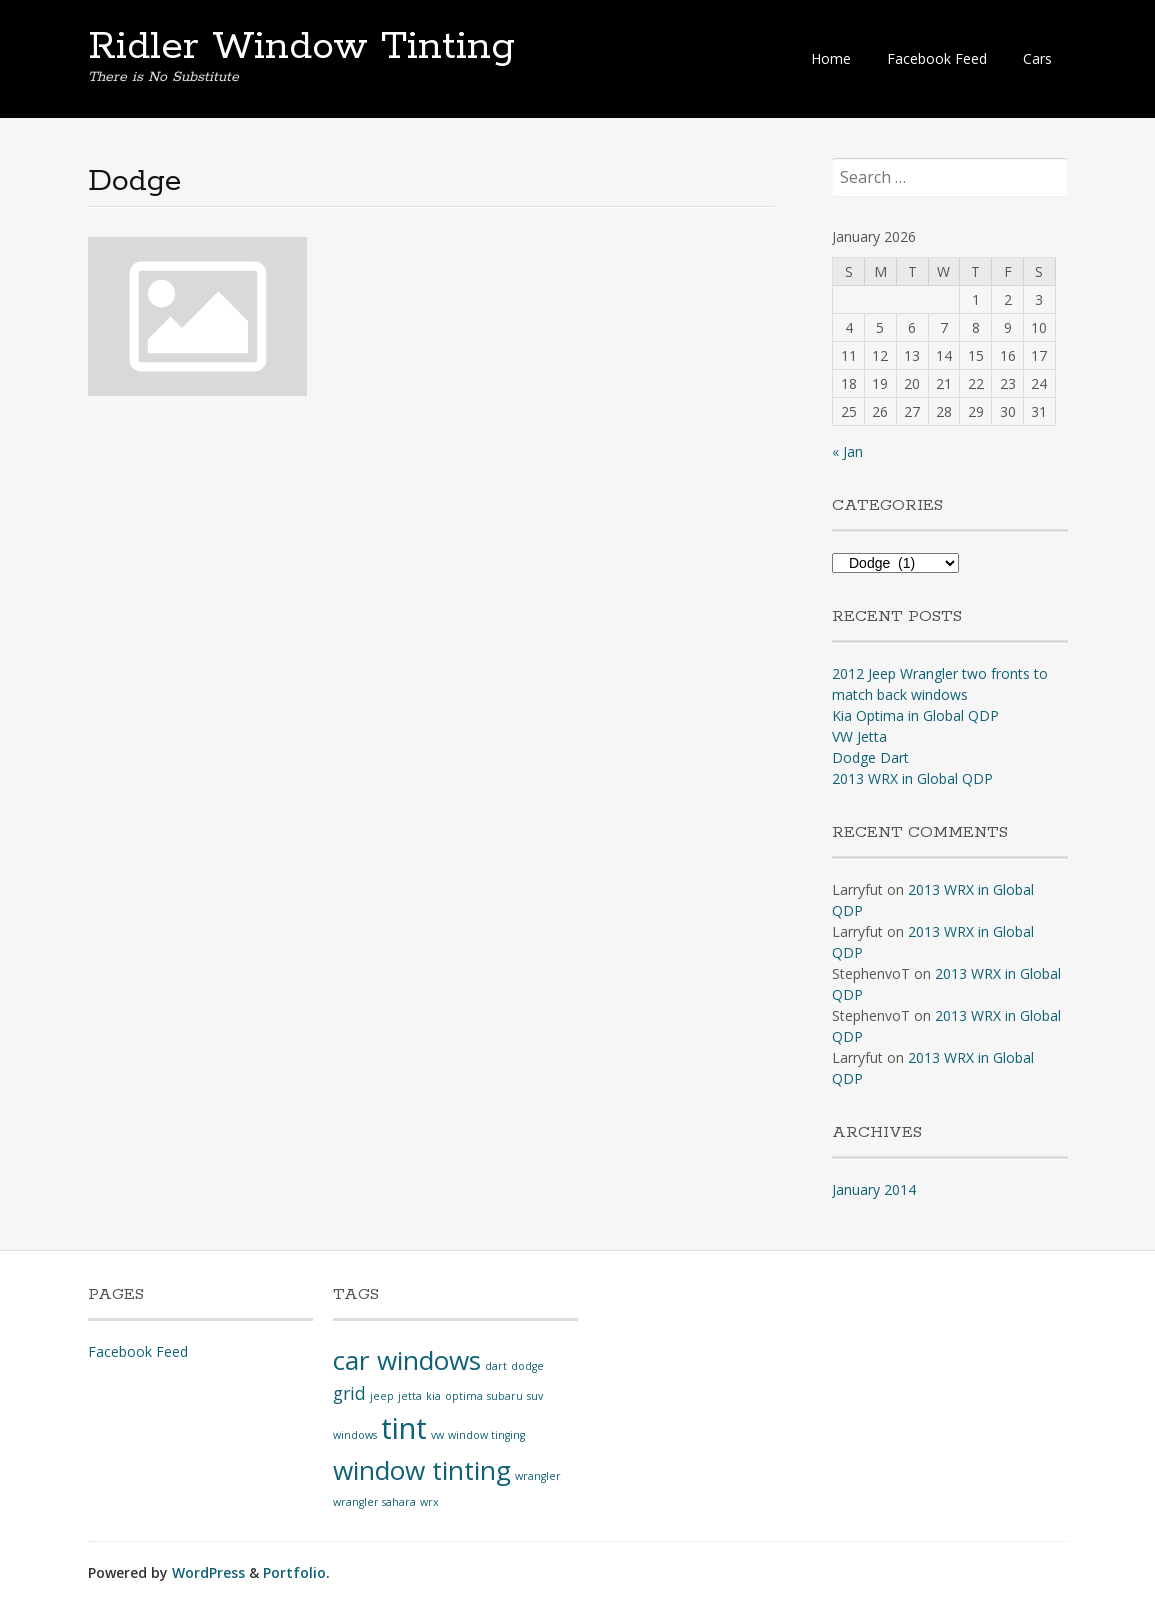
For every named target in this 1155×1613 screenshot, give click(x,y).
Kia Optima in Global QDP (915, 715)
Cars (1037, 58)
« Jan (847, 451)
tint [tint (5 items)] (404, 1428)
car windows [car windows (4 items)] (407, 1360)
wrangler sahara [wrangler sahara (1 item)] (374, 1502)
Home (831, 58)
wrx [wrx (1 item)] (429, 1502)
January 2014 (874, 1189)
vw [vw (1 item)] (437, 1435)
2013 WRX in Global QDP (912, 778)
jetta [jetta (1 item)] (410, 1396)
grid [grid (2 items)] (349, 1393)
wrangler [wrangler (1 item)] (538, 1476)
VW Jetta (859, 736)
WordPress (208, 1572)
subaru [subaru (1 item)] (505, 1396)
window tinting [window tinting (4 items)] (422, 1470)
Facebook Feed (937, 58)
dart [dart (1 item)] (496, 1366)
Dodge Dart (870, 757)
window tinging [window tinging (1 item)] (486, 1435)
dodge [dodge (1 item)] (527, 1366)
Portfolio (294, 1572)
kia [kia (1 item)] (433, 1396)
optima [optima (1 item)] (464, 1396)
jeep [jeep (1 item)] (382, 1396)
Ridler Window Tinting (301, 47)
